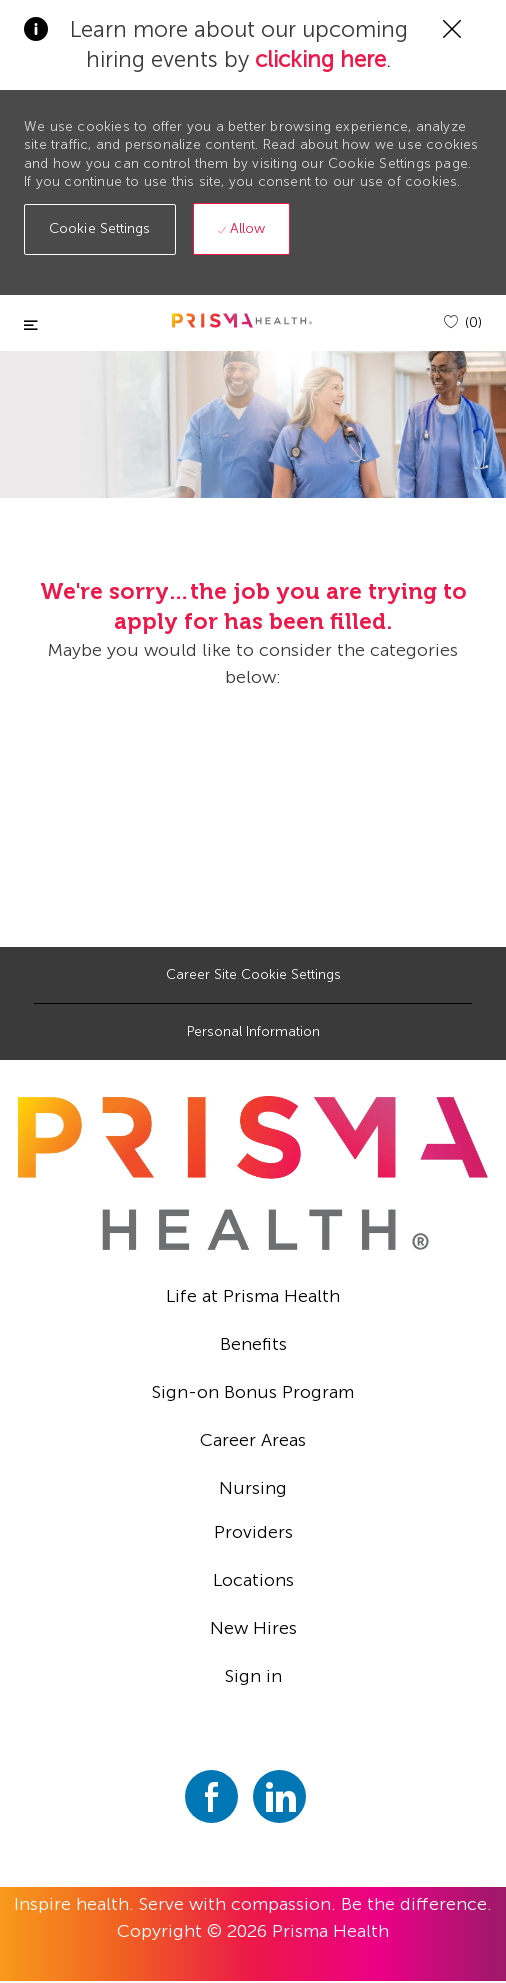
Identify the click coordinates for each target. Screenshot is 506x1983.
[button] (100, 229)
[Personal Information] (253, 1032)
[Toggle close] (31, 325)
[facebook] (211, 1796)
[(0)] (463, 322)
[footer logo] (253, 1173)
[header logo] (242, 320)
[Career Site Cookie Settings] (253, 975)
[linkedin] (279, 1796)
